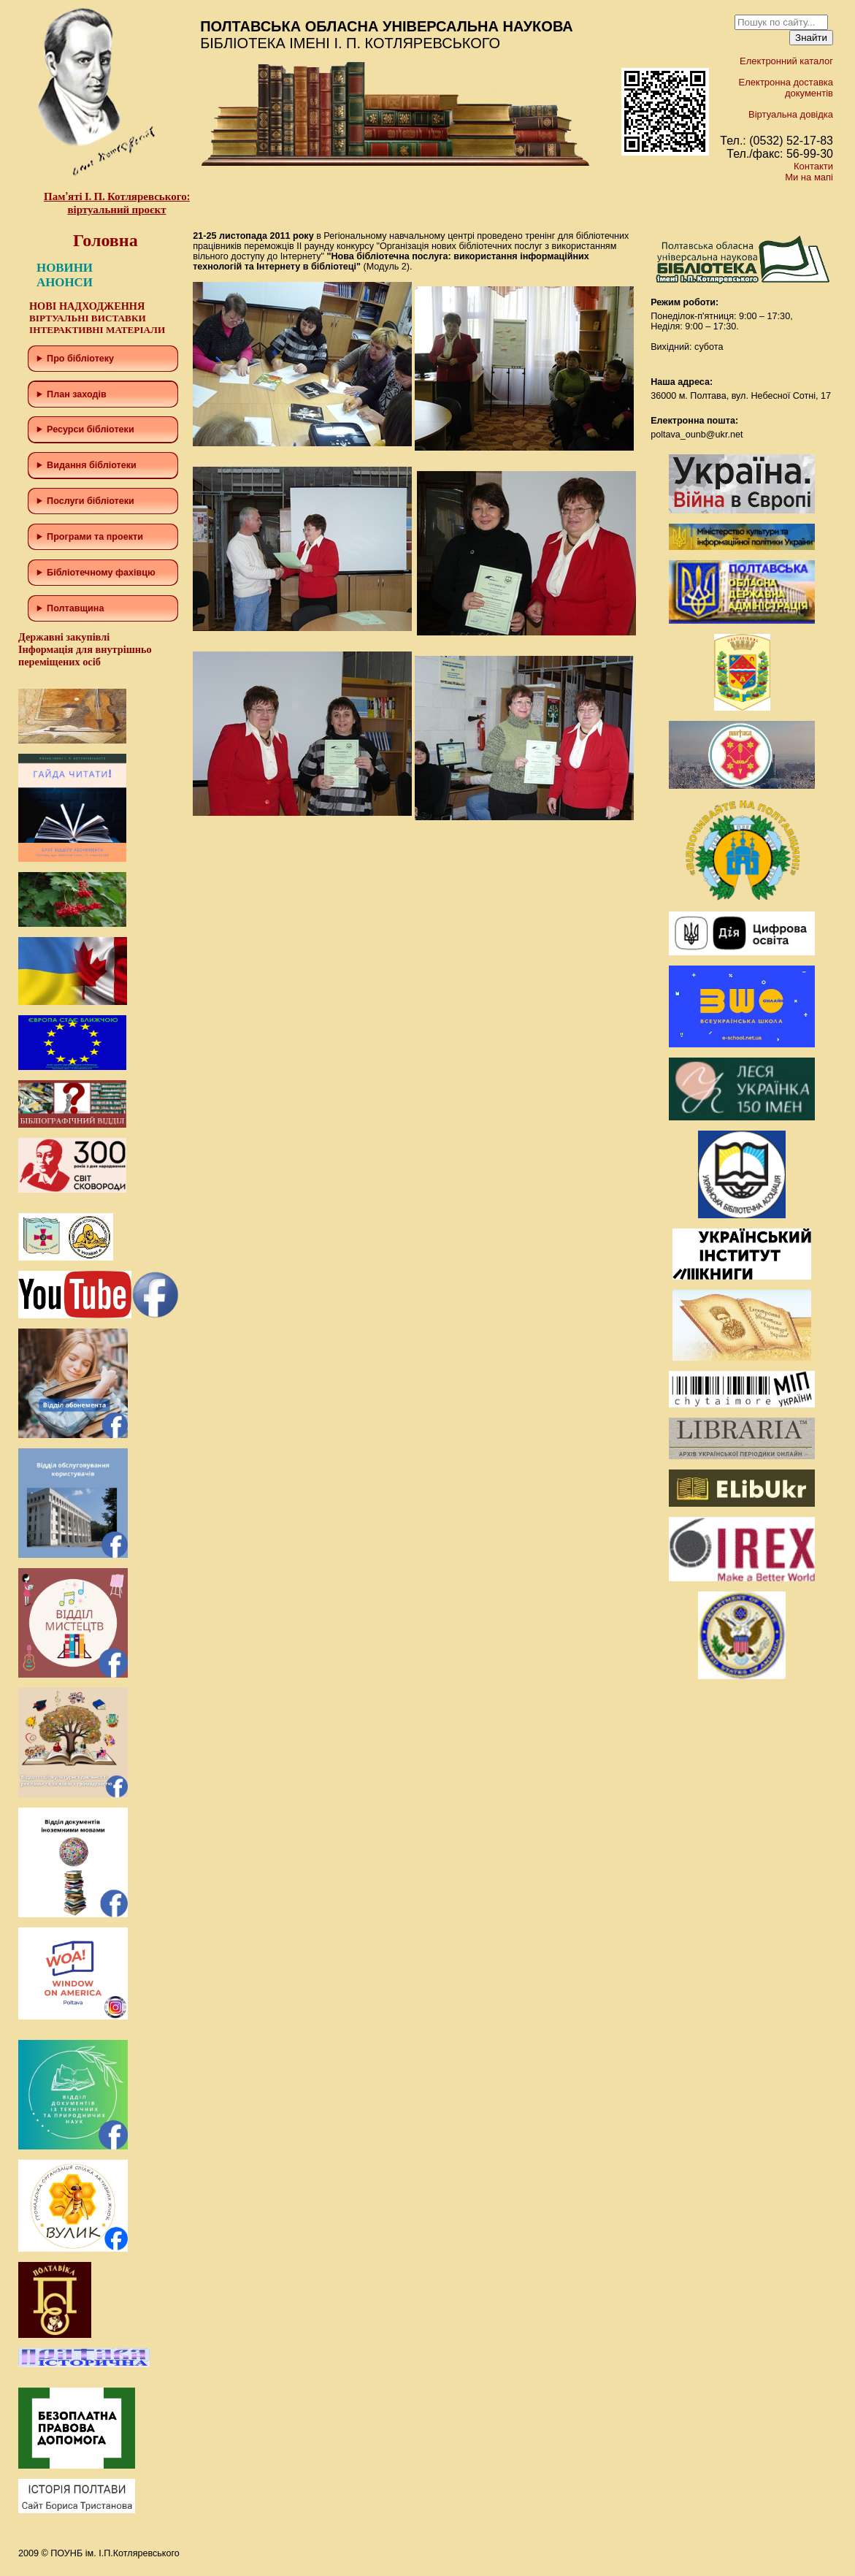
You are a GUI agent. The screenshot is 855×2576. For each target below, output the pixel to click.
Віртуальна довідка (790, 114)
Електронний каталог (786, 61)
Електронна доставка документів (786, 88)
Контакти (813, 166)
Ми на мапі (809, 177)
